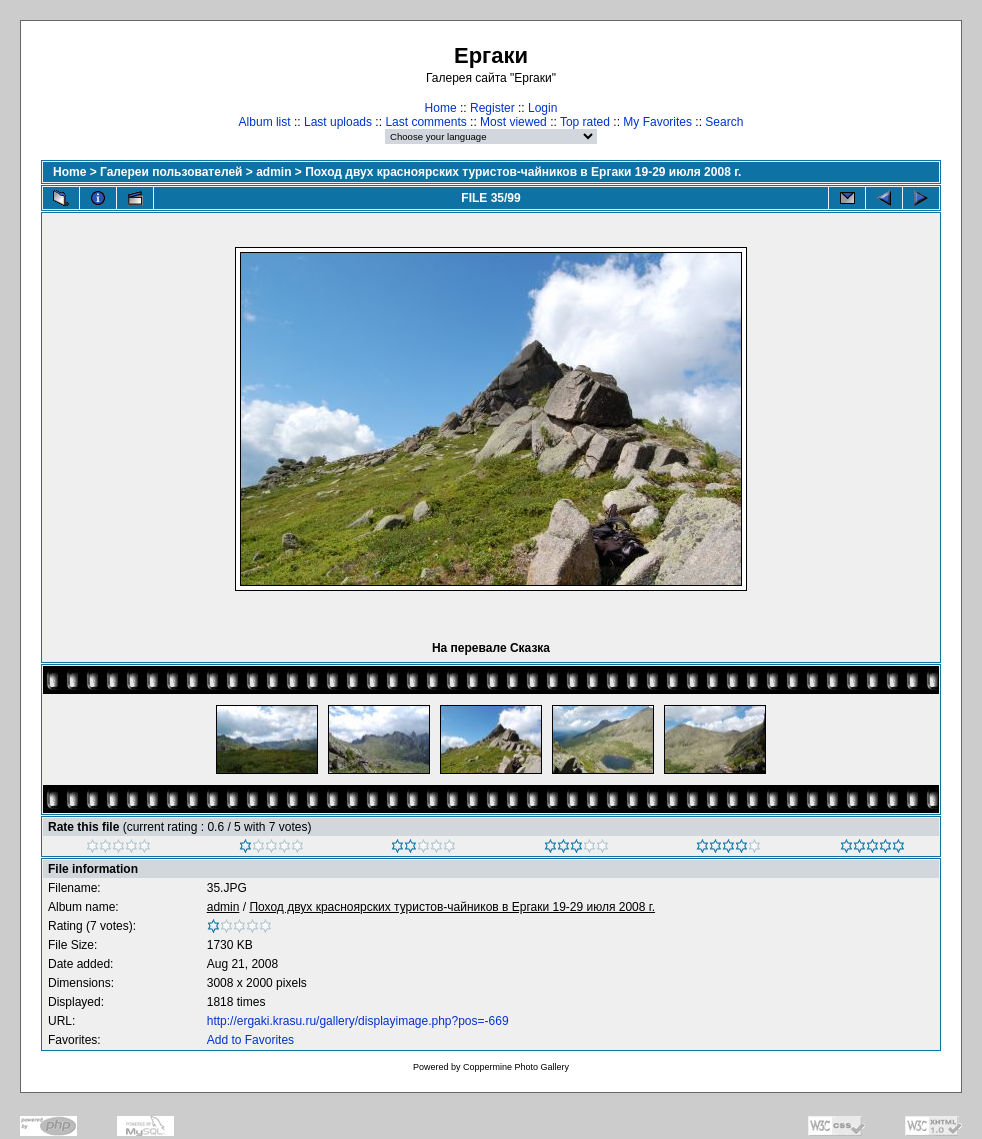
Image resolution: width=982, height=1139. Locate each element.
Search (724, 122)
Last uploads (338, 122)
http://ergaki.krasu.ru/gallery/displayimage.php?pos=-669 (358, 1021)
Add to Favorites (250, 1040)
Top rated (585, 122)
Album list (265, 122)
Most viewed (513, 122)
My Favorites (657, 122)
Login (542, 108)
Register (492, 108)
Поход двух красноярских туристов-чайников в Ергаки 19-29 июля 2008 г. (523, 172)
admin (273, 172)
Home (441, 108)
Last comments (425, 122)
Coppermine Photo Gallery (516, 1067)
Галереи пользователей (171, 172)
